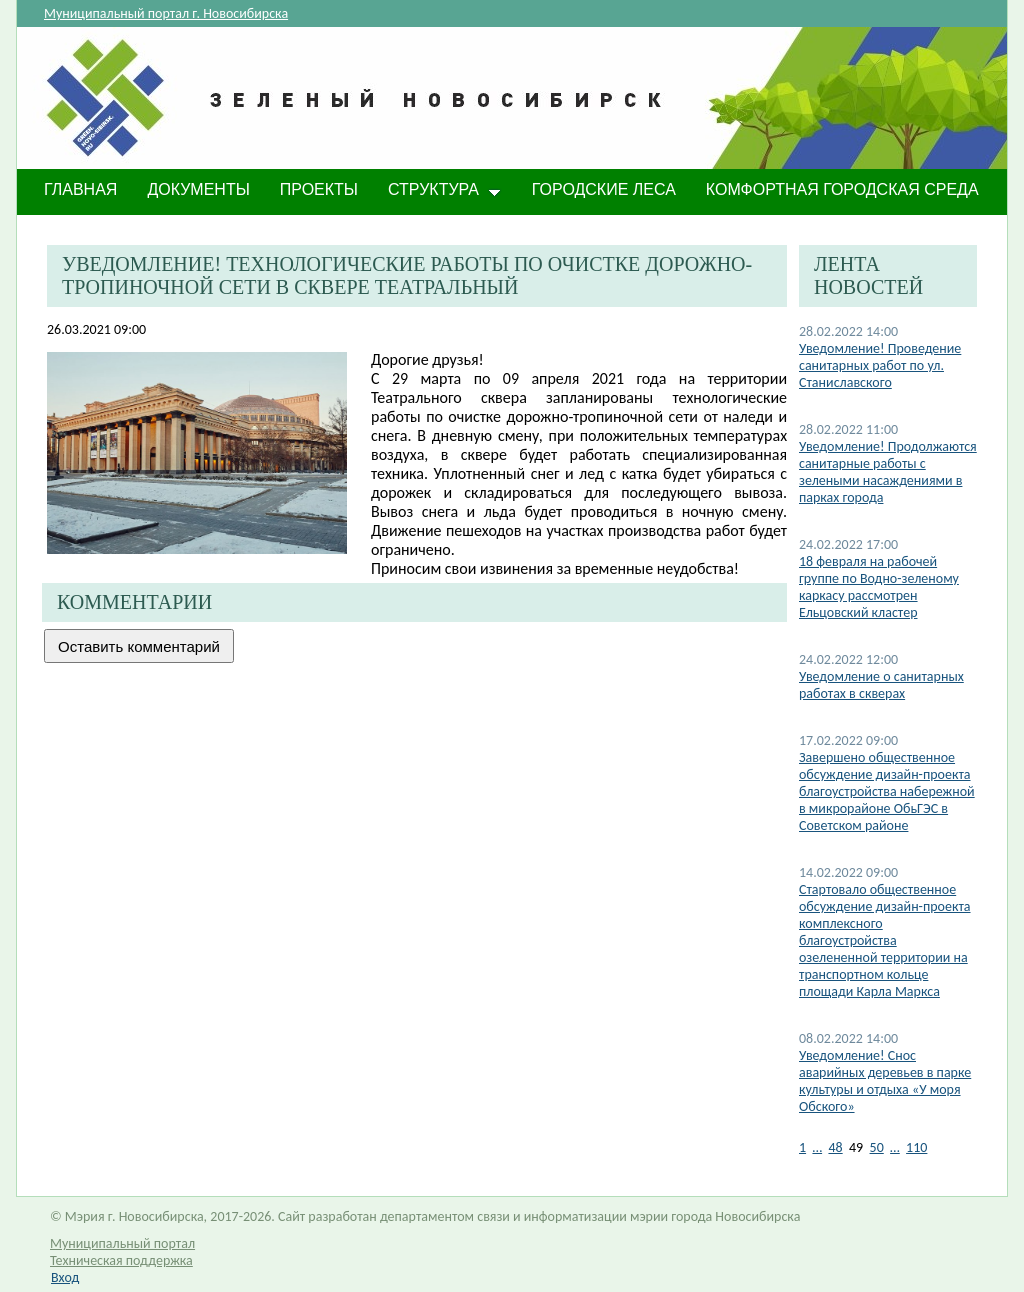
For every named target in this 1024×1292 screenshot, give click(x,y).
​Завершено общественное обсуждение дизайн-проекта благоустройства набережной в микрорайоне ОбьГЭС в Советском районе (887, 791)
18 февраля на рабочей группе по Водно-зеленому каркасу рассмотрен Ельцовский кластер (879, 587)
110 (916, 1147)
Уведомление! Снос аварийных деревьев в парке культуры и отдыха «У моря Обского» (885, 1081)
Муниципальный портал (122, 1243)
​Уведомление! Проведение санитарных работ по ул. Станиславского (880, 365)
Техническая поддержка (121, 1260)
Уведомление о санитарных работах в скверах (881, 685)
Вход (65, 1277)
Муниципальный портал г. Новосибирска (166, 13)
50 (877, 1147)
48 (835, 1147)
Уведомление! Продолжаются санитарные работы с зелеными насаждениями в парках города (888, 472)
